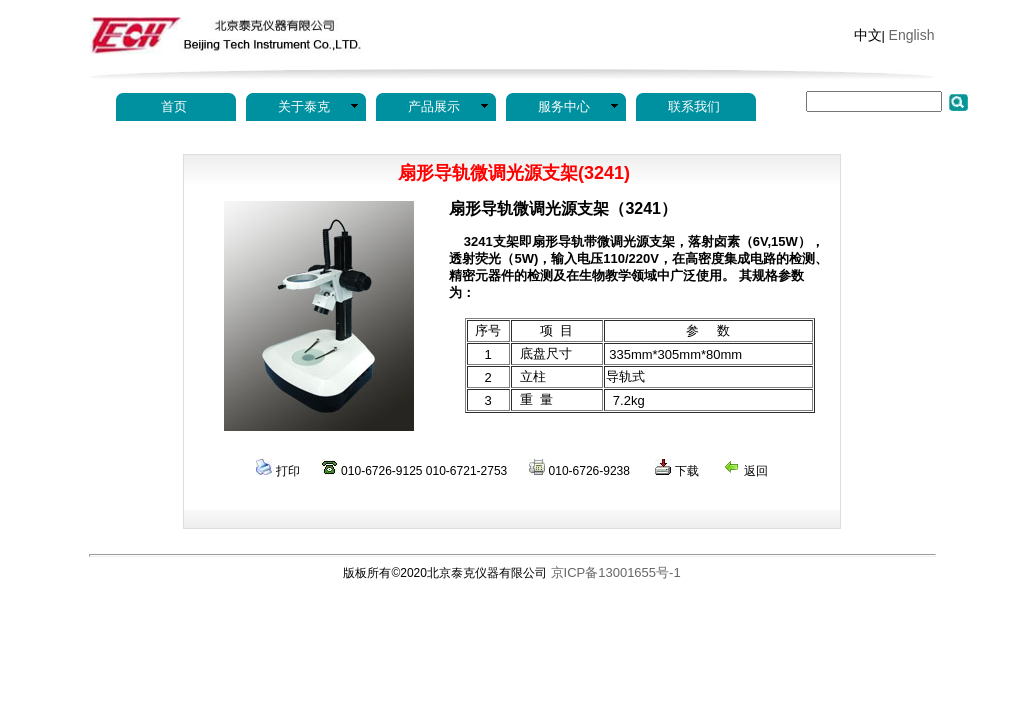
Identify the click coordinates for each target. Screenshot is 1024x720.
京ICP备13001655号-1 (616, 572)
